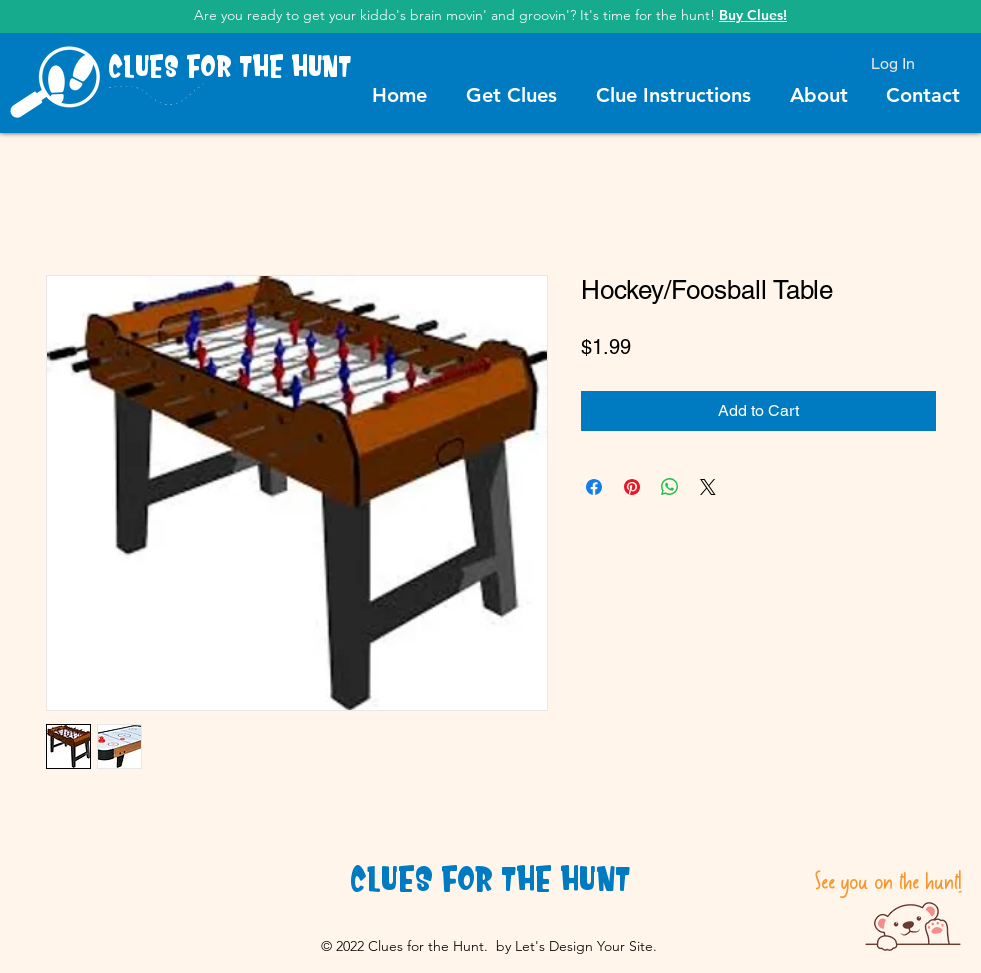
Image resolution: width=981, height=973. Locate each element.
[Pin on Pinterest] (632, 487)
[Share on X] (708, 487)
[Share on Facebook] (594, 487)
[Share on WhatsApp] (670, 487)
